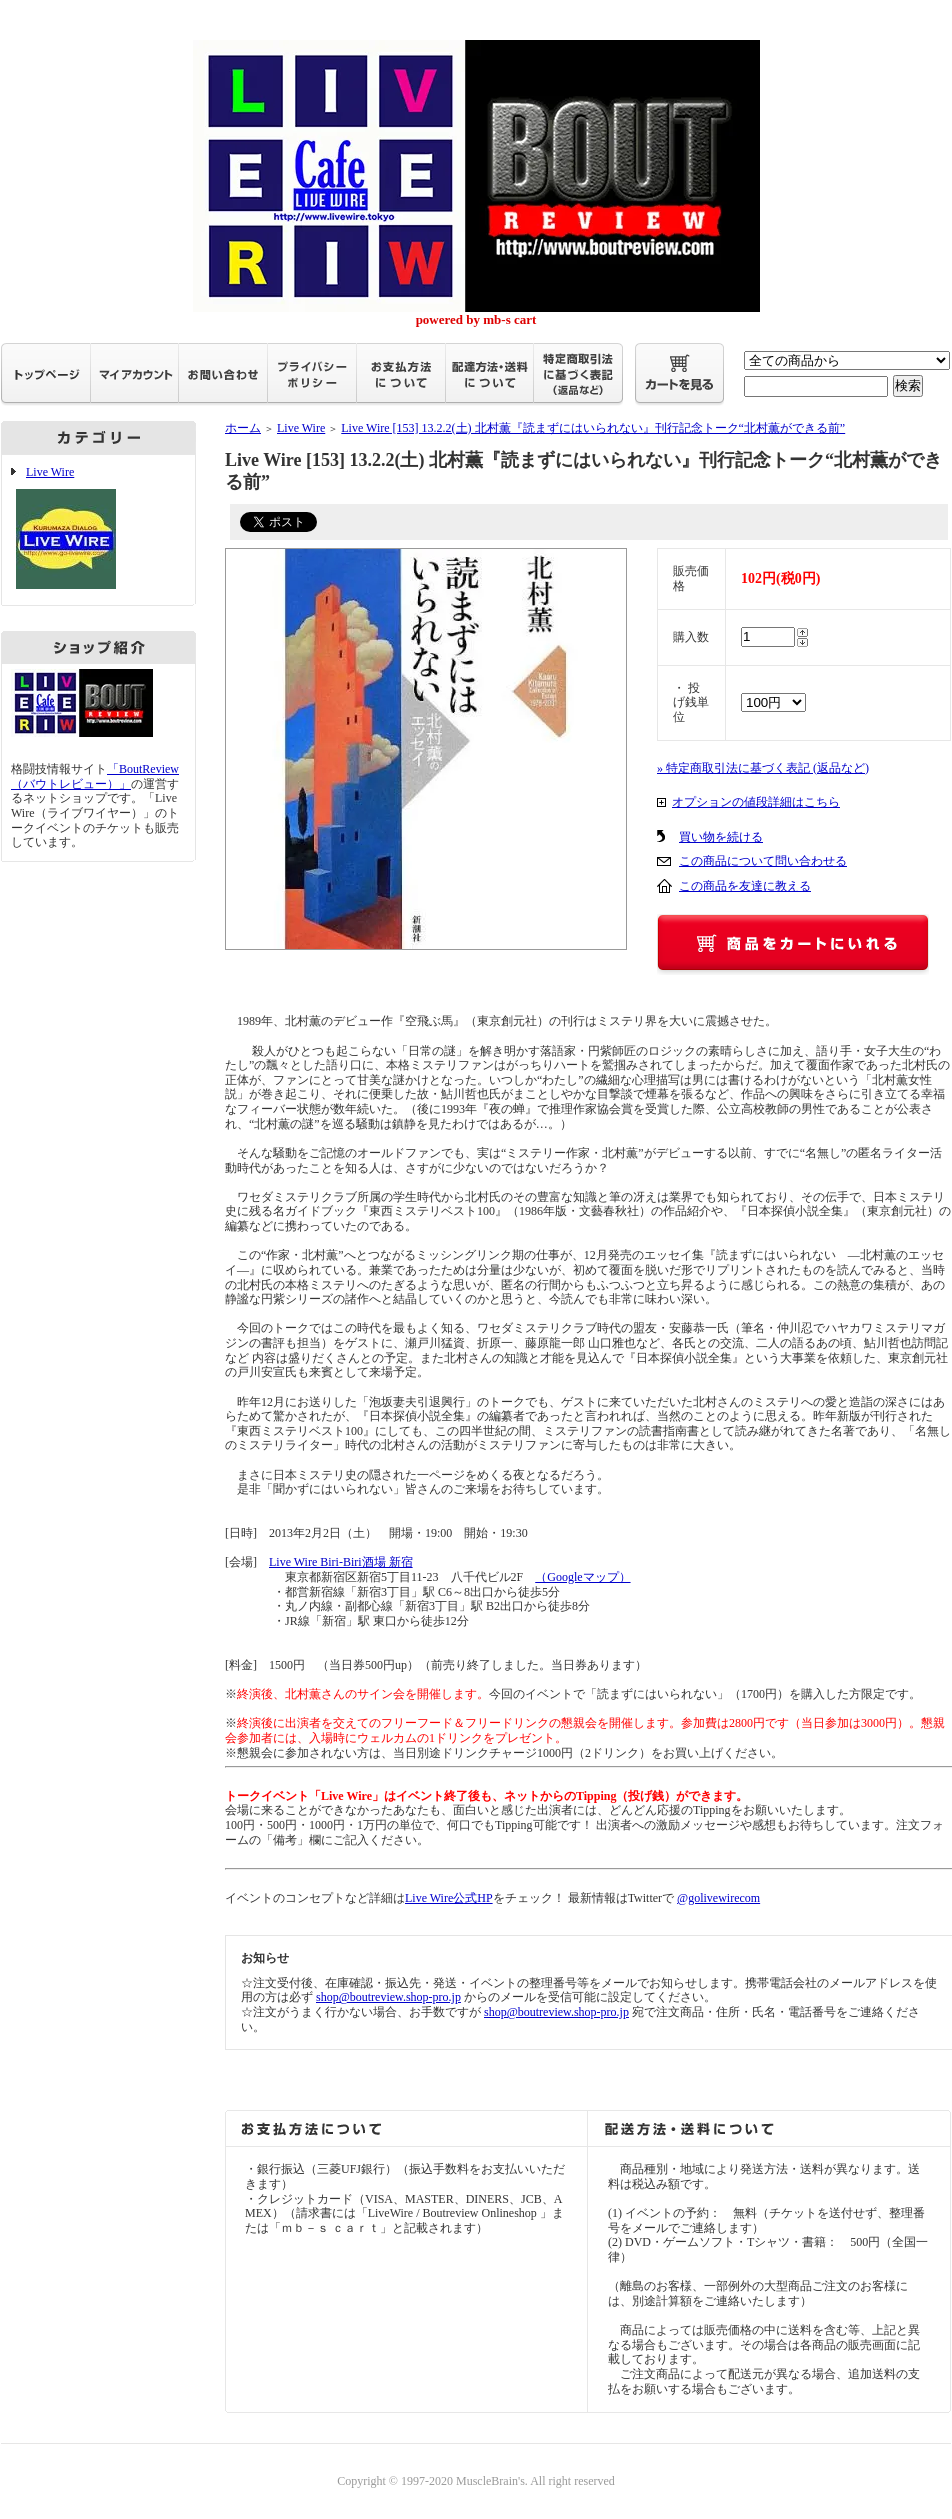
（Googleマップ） (582, 1577)
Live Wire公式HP (449, 1898)
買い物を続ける (721, 837)
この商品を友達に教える (745, 886)
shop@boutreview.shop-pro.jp (388, 1997)
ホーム (243, 428)
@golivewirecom (718, 1898)
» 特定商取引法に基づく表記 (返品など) (763, 768)
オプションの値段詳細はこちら (756, 802)
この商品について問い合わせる (763, 861)
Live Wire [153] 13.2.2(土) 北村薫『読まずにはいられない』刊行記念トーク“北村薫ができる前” (593, 428)
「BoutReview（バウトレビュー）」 (95, 776)
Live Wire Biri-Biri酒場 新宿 (341, 1562)
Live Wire (98, 530)
